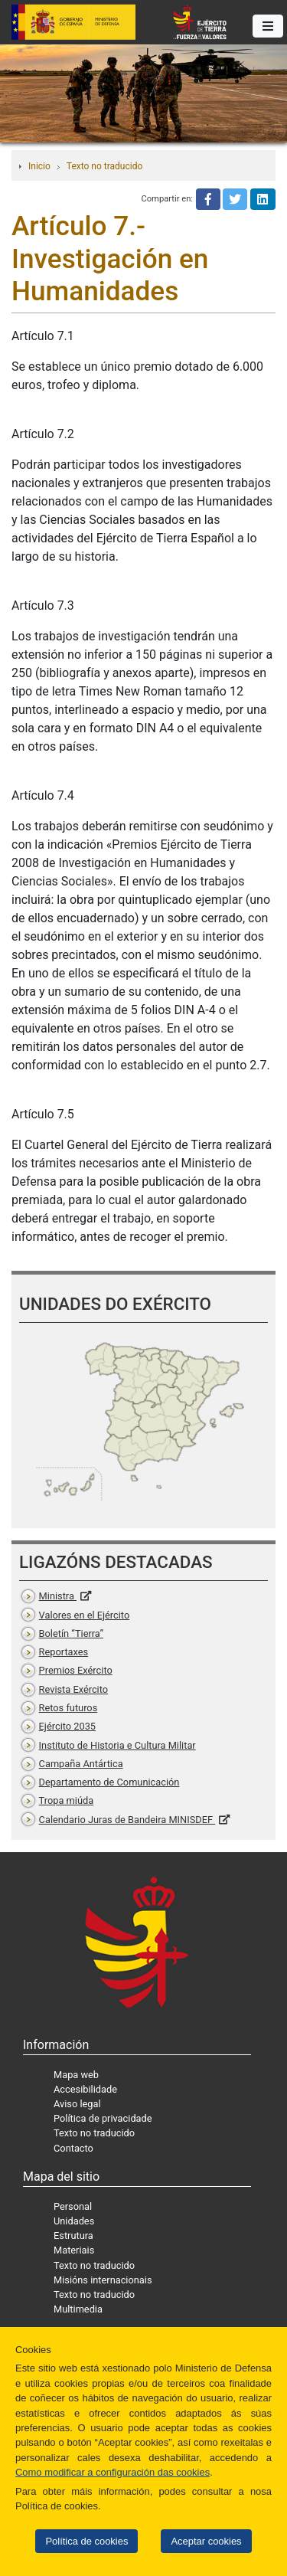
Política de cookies (86, 2541)
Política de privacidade (103, 2118)
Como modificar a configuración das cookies (112, 2472)
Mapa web (76, 2074)
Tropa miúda (66, 1800)
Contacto (73, 2148)
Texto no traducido (104, 166)
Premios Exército (76, 1670)
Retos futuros (68, 1708)
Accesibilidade (85, 2089)
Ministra (58, 1596)
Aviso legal (77, 2104)
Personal (73, 2206)
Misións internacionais (103, 2280)
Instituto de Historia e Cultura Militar (117, 1745)
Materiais (74, 2250)
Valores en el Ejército (84, 1615)
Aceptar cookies (206, 2541)
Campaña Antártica (81, 1763)
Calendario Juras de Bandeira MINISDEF (127, 1819)
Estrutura (73, 2235)
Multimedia (78, 2309)
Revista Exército (74, 1689)
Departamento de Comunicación (109, 1782)
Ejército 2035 (67, 1726)
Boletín (71, 1633)
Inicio (39, 166)
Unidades (74, 2221)
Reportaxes (64, 1652)
